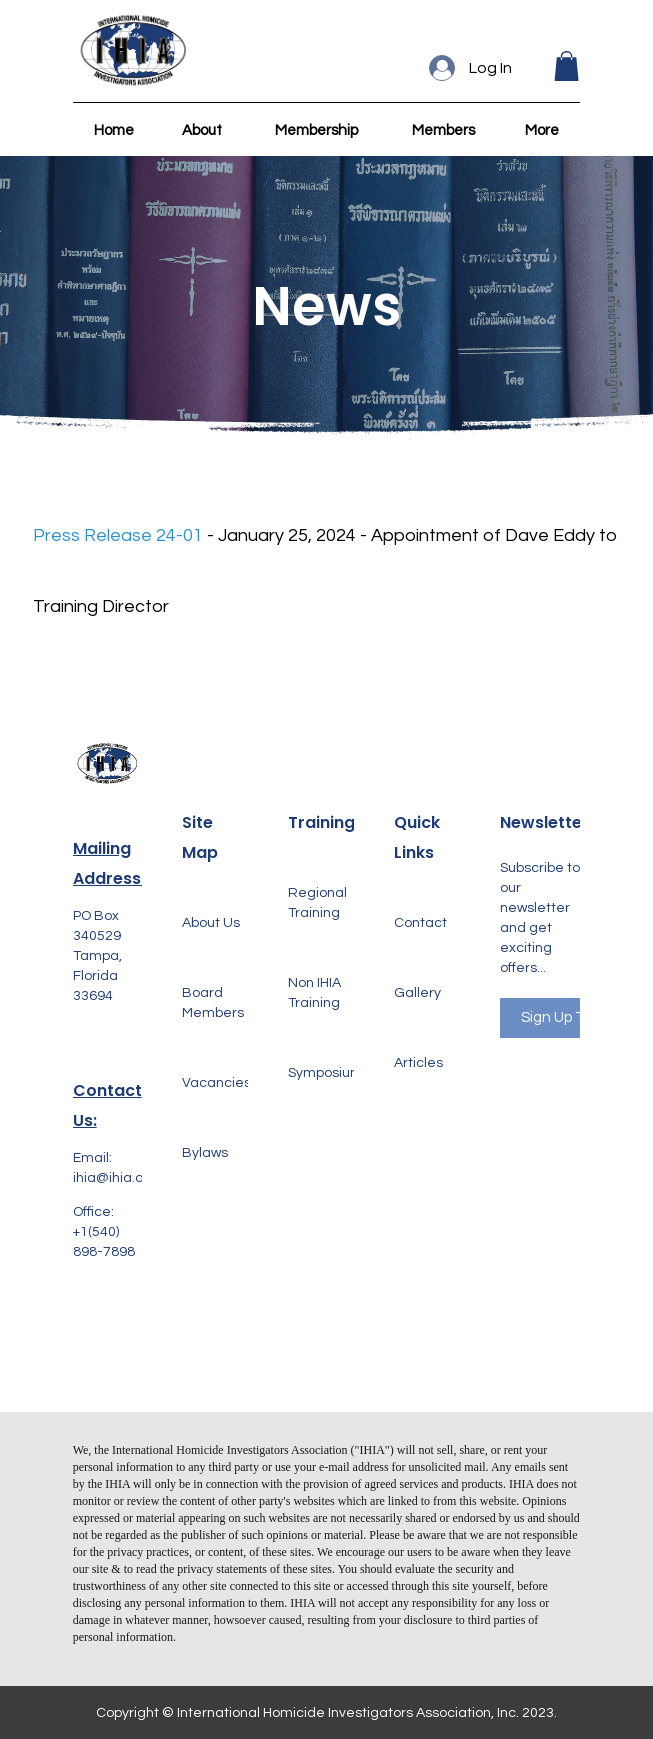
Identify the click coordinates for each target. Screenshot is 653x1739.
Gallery (417, 993)
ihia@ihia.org (115, 1178)
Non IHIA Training (314, 993)
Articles (418, 1063)
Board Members (213, 1003)
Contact (420, 923)
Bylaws (205, 1153)
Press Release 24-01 (118, 535)
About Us (211, 923)
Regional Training (317, 903)
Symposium (325, 1073)
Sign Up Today (569, 1017)
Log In (490, 68)
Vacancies (216, 1083)
